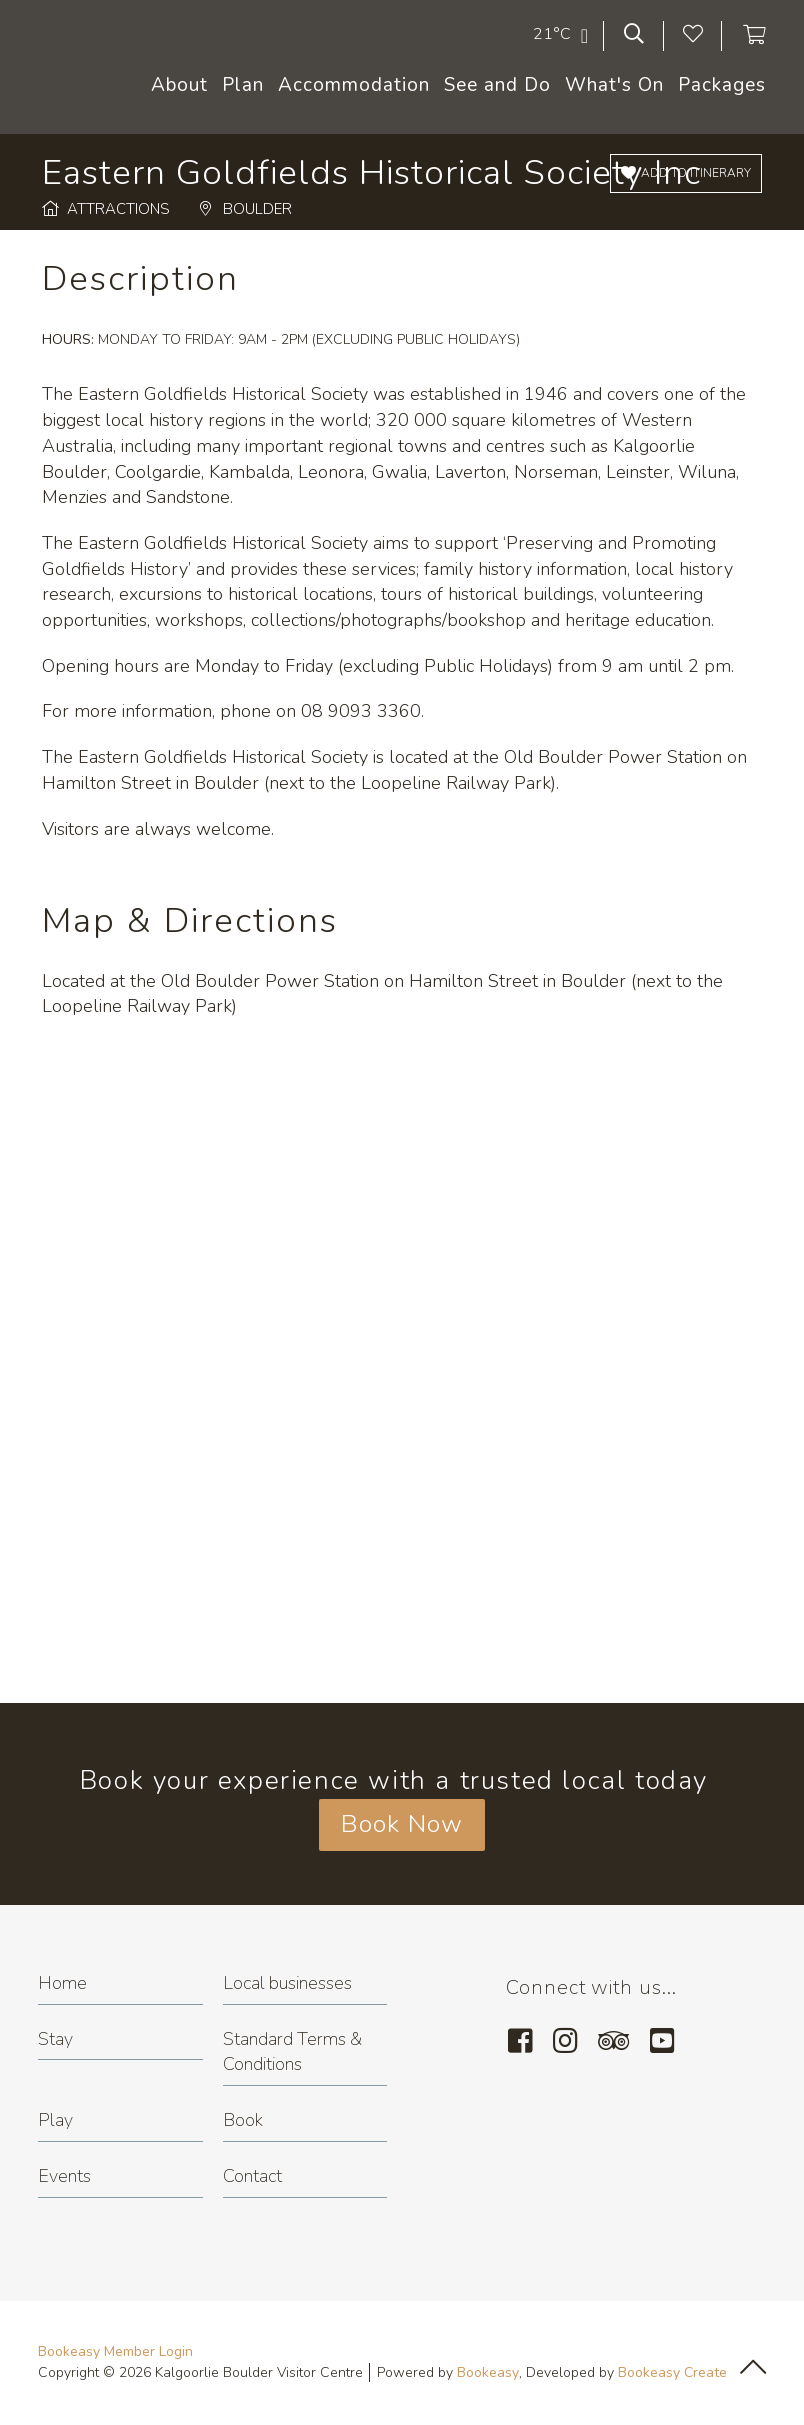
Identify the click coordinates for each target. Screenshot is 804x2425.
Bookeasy (488, 2372)
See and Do (497, 85)
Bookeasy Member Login (115, 2351)
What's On (614, 85)
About (179, 85)
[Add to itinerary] (686, 173)
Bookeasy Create (672, 2372)
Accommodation (354, 85)
